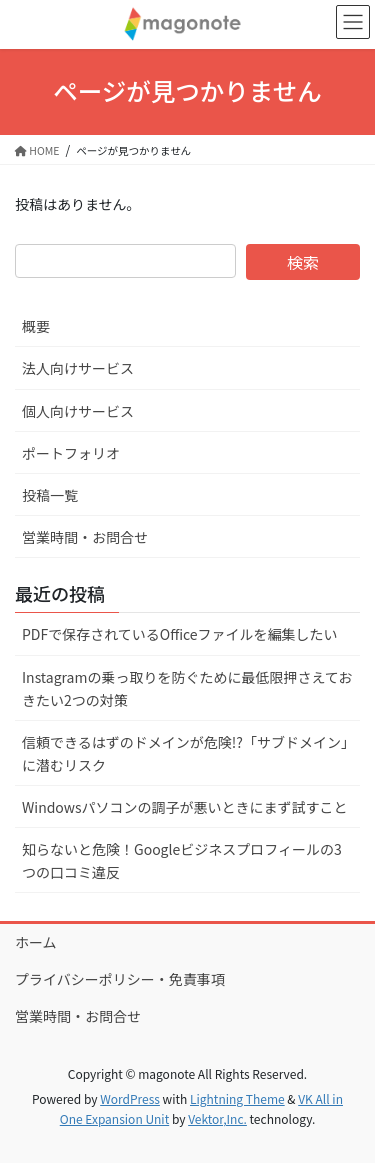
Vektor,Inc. (217, 1118)
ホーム (36, 942)
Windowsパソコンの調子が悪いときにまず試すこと (185, 807)
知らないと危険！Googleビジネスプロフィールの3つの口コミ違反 (182, 860)
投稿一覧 (50, 495)
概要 (36, 326)
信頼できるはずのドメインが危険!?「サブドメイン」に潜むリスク (185, 753)
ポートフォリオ (71, 453)
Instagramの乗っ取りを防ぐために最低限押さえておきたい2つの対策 (187, 688)
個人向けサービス (78, 411)
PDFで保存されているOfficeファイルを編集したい (180, 634)
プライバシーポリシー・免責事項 (120, 979)
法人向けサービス (78, 368)
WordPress (130, 1098)
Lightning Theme (237, 1098)
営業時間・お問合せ (85, 537)
